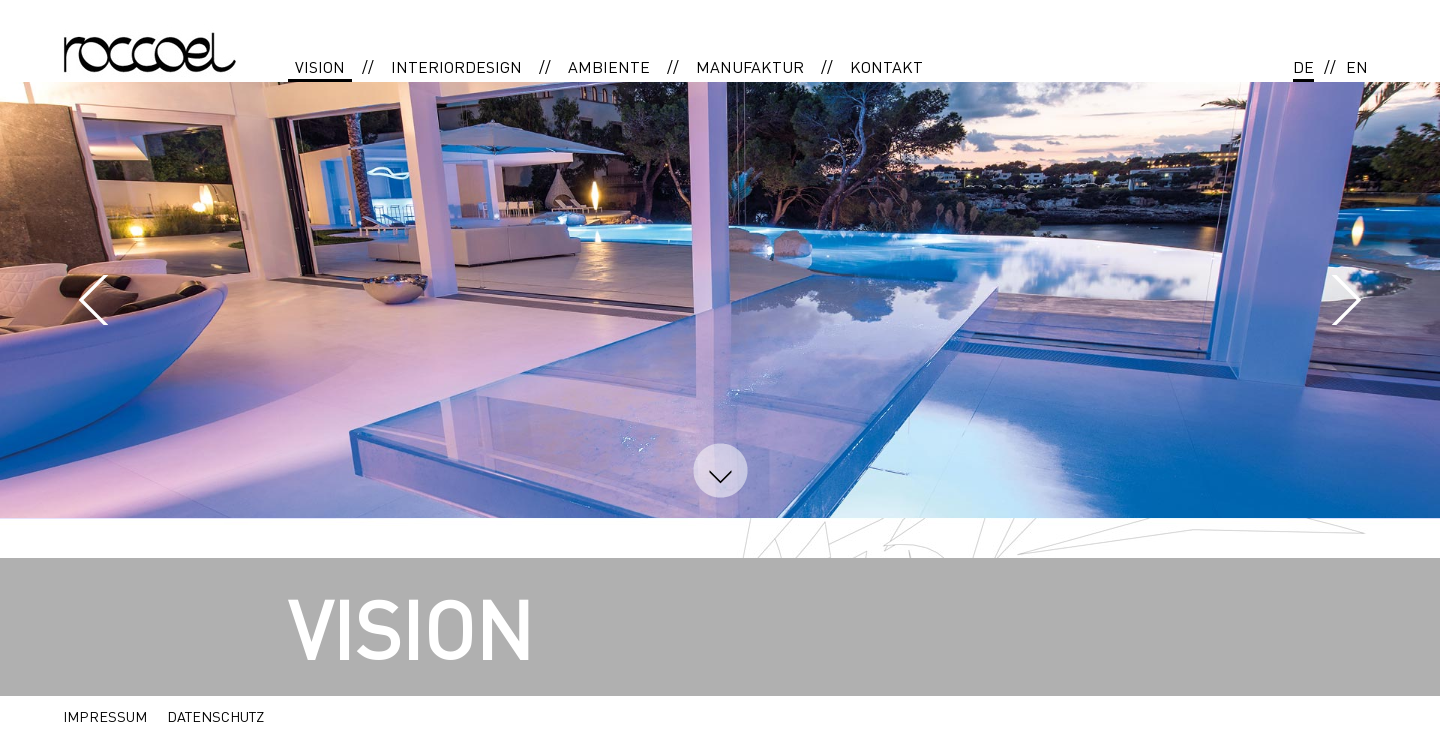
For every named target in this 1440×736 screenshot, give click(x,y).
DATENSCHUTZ (215, 716)
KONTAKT (886, 66)
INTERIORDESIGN (456, 66)
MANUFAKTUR (750, 66)
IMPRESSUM (105, 716)
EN (1357, 66)
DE (1303, 66)
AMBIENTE (609, 66)
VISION (320, 66)
